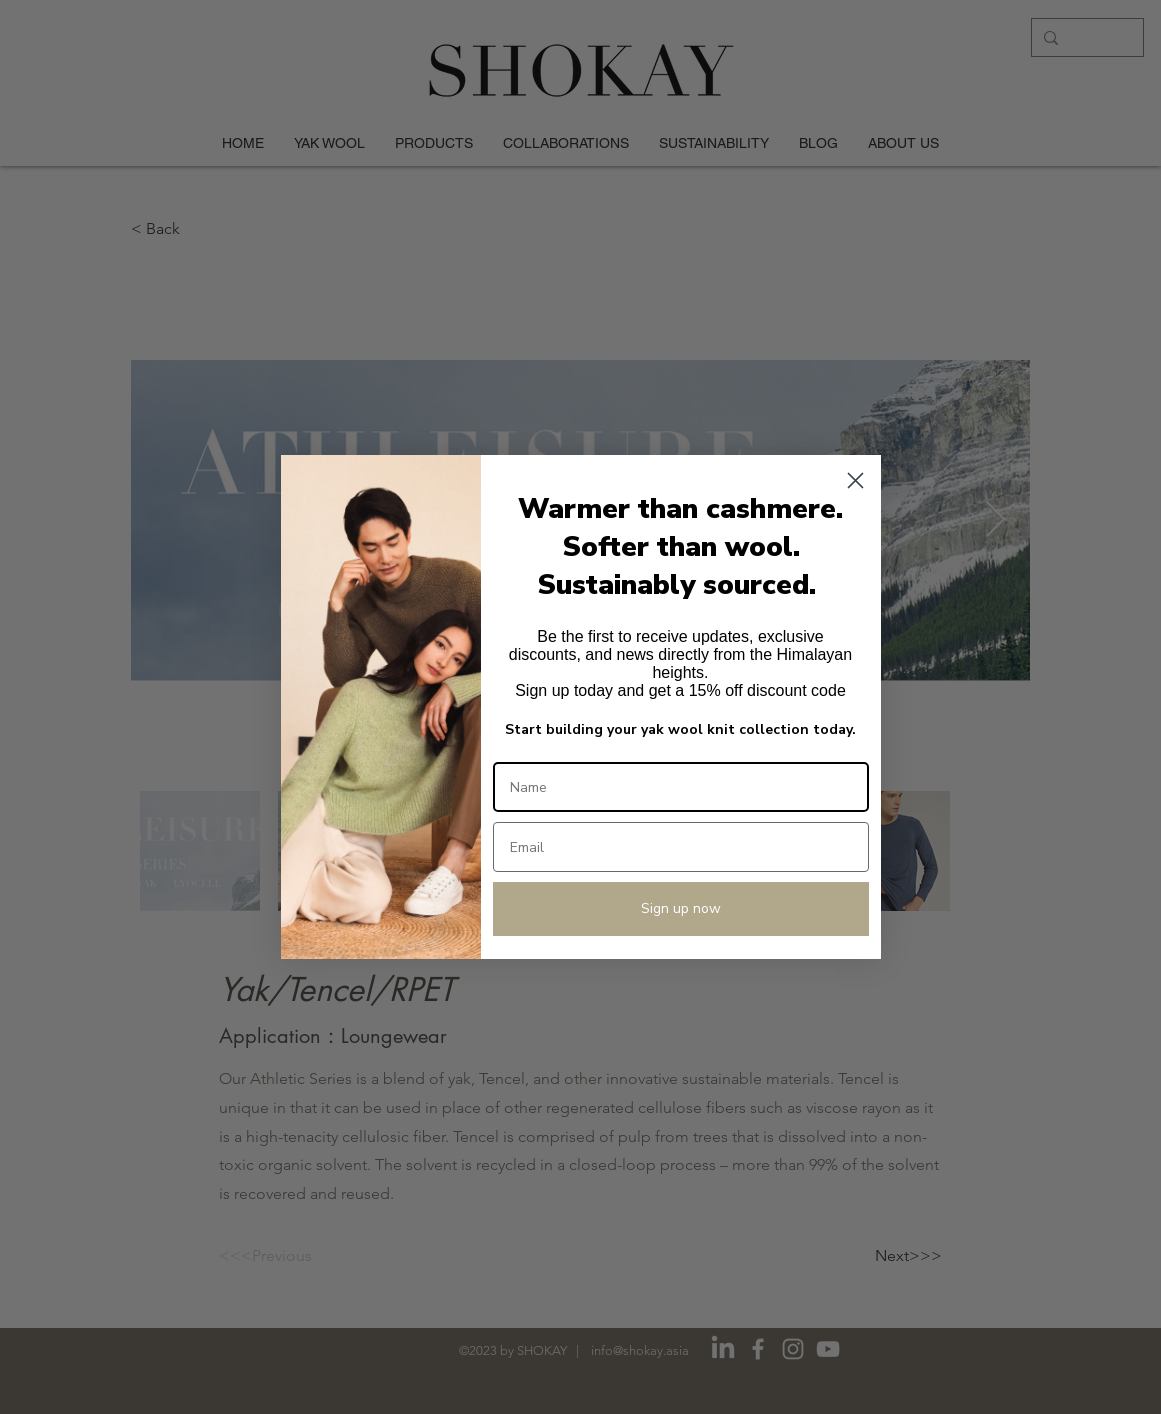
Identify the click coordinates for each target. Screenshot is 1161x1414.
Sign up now (681, 908)
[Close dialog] (855, 480)
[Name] (681, 787)
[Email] (681, 847)
